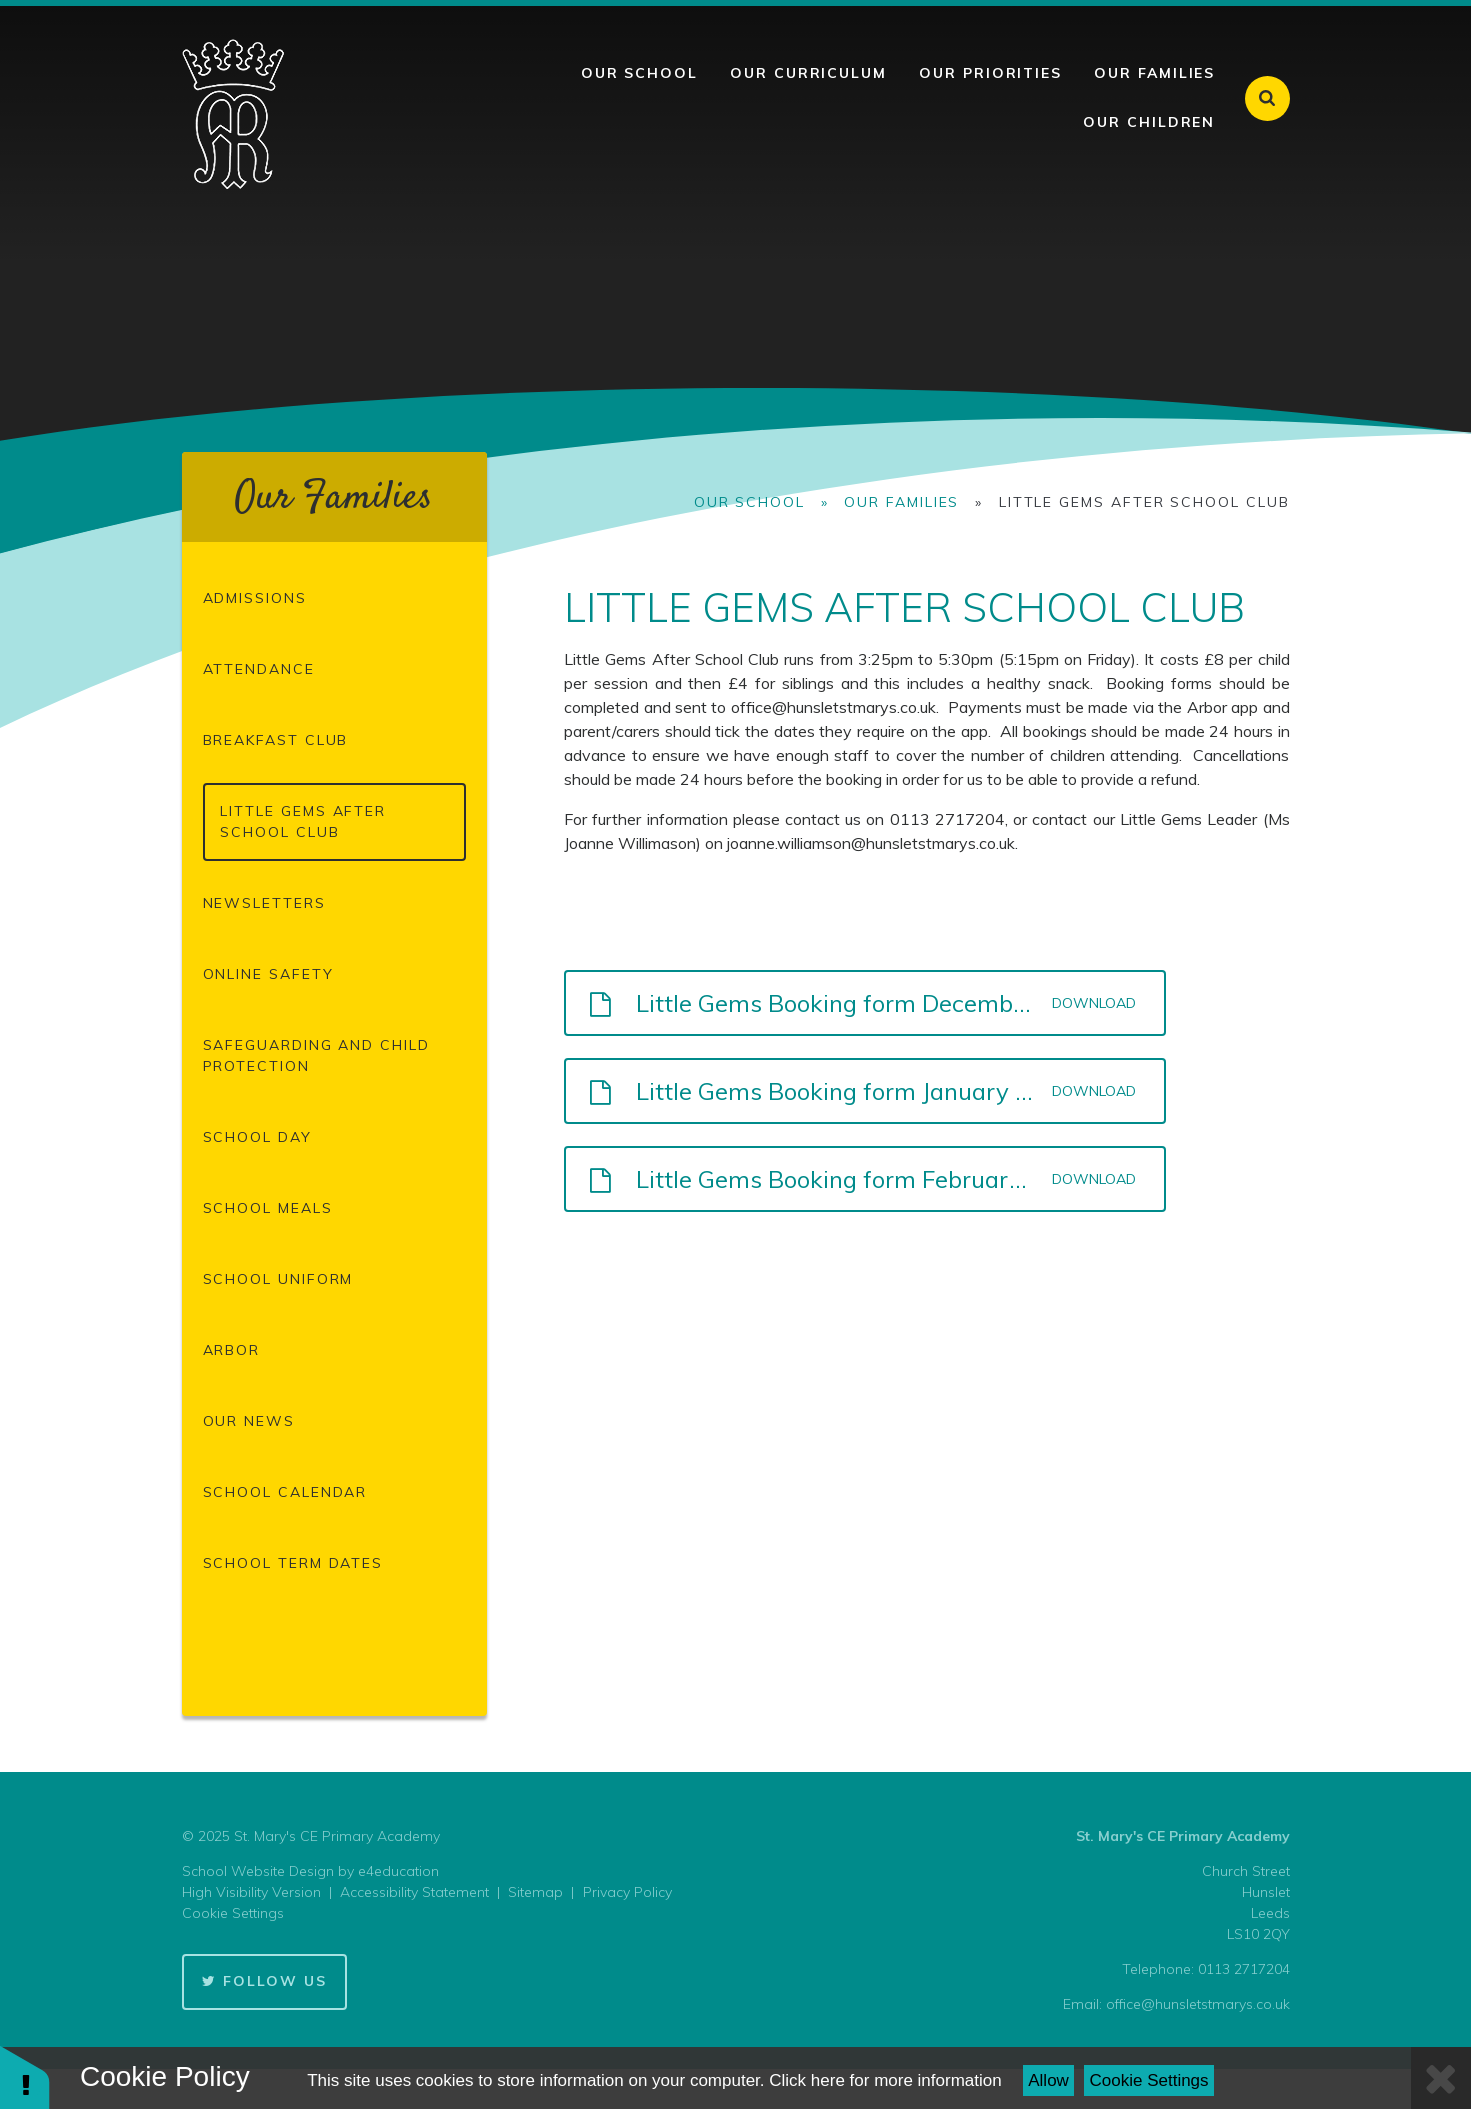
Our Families (901, 502)
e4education (398, 1871)
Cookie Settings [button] (233, 1913)
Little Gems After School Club (1144, 502)
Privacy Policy (627, 1892)
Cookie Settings (1149, 2080)
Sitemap (535, 1892)
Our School (749, 502)
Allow (1048, 2080)
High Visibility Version (251, 1892)
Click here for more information (885, 2080)
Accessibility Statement (414, 1892)
